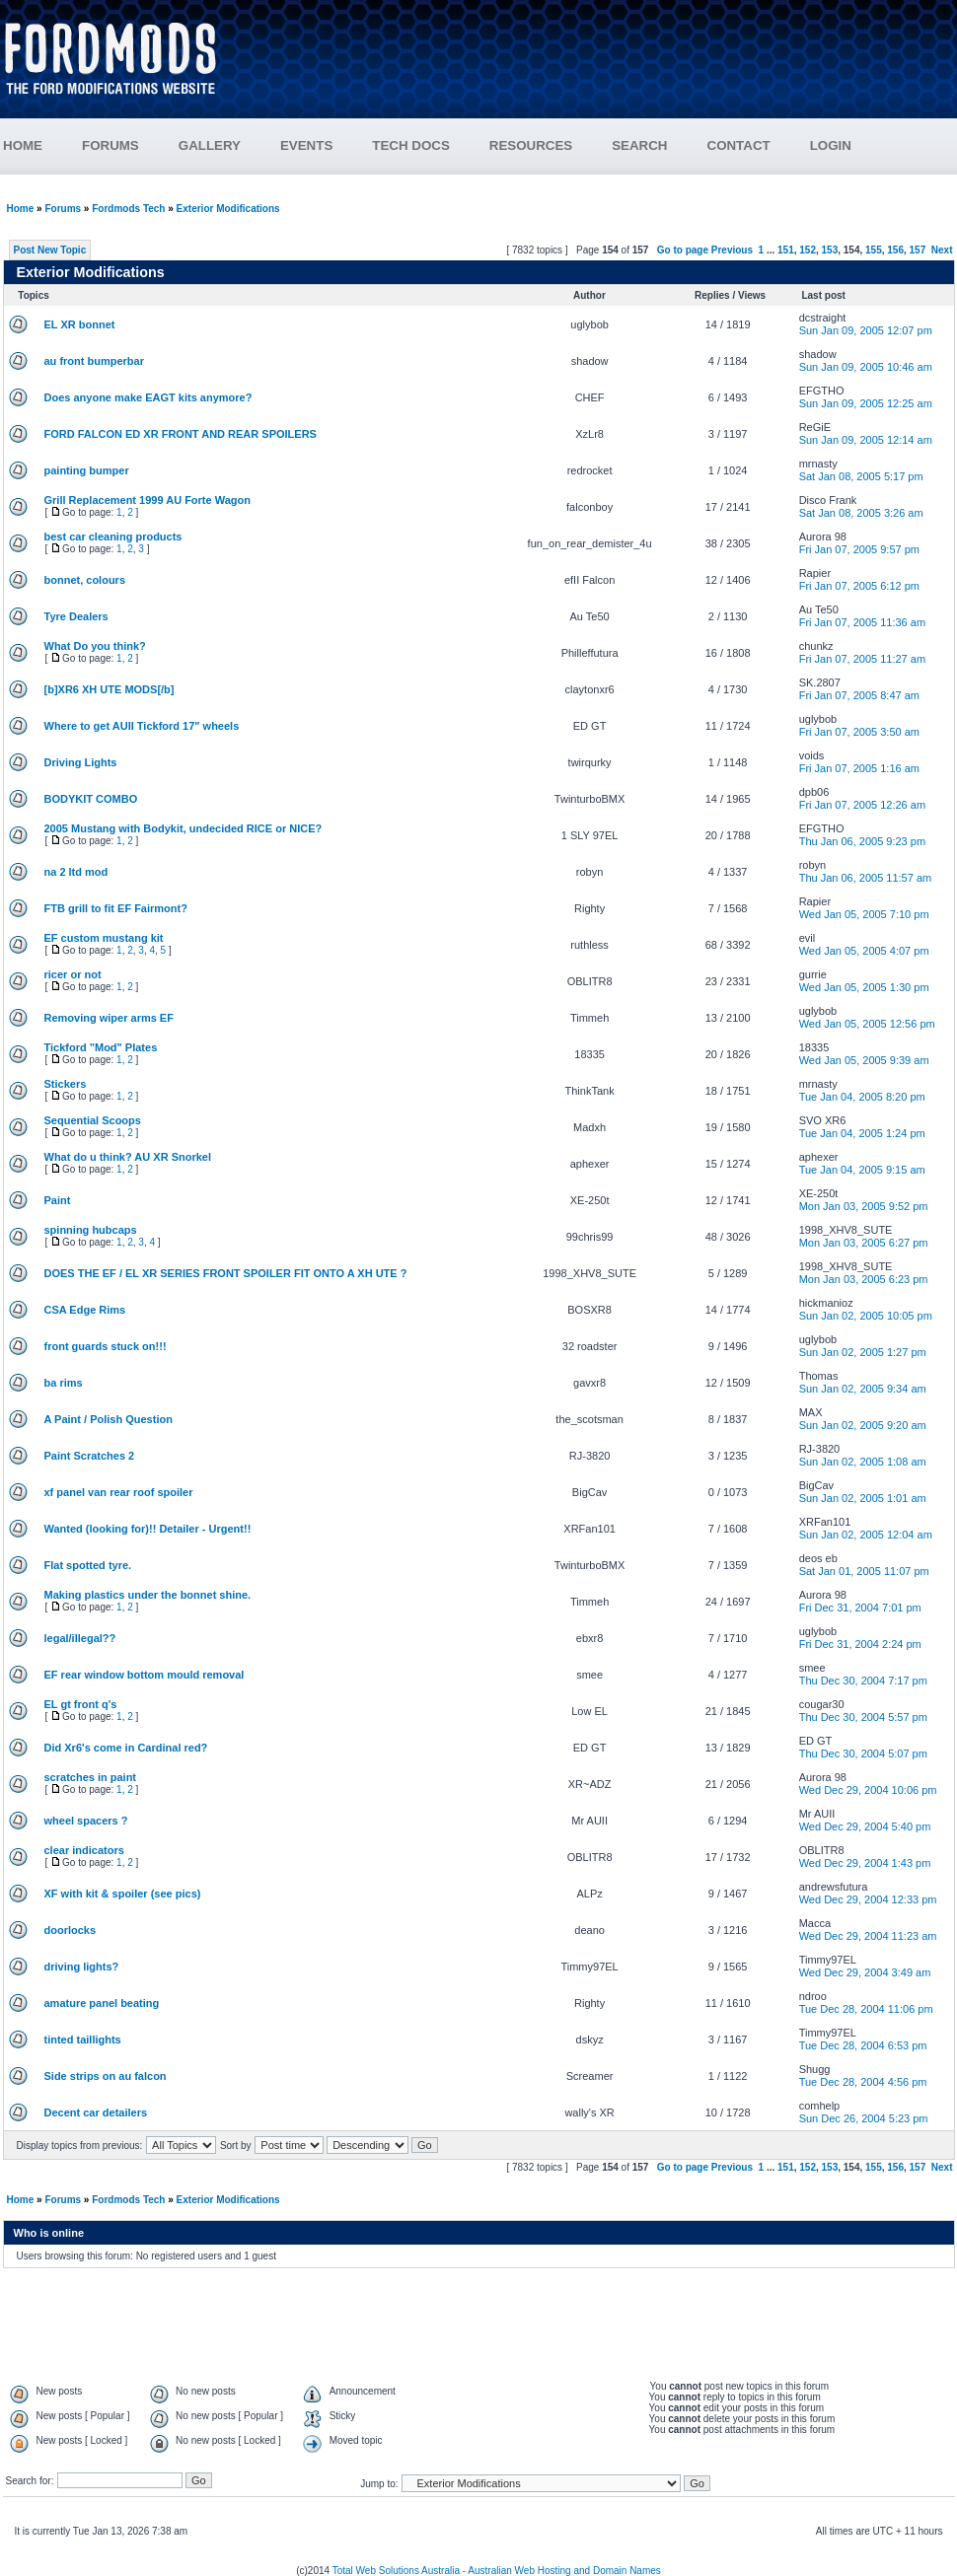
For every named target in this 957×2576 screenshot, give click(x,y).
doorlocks (70, 1930)
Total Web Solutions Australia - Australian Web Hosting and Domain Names (496, 2570)
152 (807, 250)
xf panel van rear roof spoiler (118, 1492)
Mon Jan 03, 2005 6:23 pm (863, 1279)
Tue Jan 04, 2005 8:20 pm (862, 1097)
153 (830, 250)
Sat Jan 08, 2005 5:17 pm (861, 476)
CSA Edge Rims (85, 1310)
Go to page (682, 250)
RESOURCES (550, 145)
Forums (62, 208)
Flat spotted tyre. (88, 1565)
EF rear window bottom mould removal (144, 1675)
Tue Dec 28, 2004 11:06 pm (866, 2009)
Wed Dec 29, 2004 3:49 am (865, 1972)
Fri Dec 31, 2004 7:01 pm (860, 1607)
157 (918, 250)
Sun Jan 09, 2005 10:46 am (865, 367)
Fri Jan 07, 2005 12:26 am (862, 805)
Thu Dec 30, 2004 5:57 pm (863, 1717)
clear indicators (84, 1850)
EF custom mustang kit (104, 938)
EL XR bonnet (79, 324)
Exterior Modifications (228, 208)
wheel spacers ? (86, 1820)
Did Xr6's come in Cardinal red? (126, 1747)
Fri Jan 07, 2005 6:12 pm (859, 586)
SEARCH (639, 145)
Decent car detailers (96, 2112)
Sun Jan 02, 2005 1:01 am (862, 1498)
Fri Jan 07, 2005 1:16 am (859, 768)
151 (785, 250)
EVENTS (326, 145)
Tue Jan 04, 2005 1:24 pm (862, 1133)
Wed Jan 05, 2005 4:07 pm (864, 951)
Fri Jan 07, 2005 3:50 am (859, 732)
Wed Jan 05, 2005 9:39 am (864, 1060)
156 (895, 250)
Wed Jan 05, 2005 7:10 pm (864, 914)
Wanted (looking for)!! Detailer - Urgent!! (148, 1529)
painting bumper (86, 470)
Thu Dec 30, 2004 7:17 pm (863, 1680)
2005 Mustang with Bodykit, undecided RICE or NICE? (183, 828)
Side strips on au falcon (105, 2076)
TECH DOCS (411, 145)
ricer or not (73, 974)
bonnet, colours (85, 580)
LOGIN (830, 145)
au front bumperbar (94, 361)
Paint (57, 1200)
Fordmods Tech (128, 208)
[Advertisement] (598, 66)
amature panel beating (102, 2003)
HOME (22, 145)
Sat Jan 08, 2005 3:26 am (861, 513)
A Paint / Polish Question (108, 1419)
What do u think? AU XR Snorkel (127, 1157)
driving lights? (81, 1966)
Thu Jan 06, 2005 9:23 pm (862, 841)
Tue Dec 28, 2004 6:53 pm (863, 2045)
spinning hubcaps (90, 1230)
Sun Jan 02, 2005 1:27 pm (862, 1352)
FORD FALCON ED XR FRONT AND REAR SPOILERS (180, 434)
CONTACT (739, 145)
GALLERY (210, 145)
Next (942, 250)
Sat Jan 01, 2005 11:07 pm (864, 1571)
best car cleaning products (113, 536)
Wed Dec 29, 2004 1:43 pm (865, 1863)
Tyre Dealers (76, 616)
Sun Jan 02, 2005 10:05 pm (865, 1316)
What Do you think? (95, 646)
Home (21, 208)
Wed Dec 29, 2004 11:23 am (868, 1936)
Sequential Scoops (92, 1120)
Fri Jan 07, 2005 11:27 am (862, 659)
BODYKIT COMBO (91, 799)
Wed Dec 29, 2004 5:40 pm (865, 1826)
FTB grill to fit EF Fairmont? (115, 908)
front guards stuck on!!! (105, 1346)
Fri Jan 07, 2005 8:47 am (859, 695)
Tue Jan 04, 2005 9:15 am (862, 1170)
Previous (732, 250)
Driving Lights (80, 762)
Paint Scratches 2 (89, 1456)
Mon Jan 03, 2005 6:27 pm (863, 1243)
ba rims (63, 1383)
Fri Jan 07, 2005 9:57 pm (859, 549)
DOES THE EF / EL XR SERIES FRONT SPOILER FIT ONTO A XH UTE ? (225, 1273)
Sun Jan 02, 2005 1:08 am (862, 1461)
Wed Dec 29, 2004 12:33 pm (868, 1899)
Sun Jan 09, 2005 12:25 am (865, 403)
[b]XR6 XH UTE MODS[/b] (109, 689)
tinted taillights (82, 2039)
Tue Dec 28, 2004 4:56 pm (863, 2082)
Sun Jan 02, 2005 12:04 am (865, 1534)
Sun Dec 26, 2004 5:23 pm (863, 2118)
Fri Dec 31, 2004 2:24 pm (860, 1644)
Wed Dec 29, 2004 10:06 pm (868, 1790)
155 (873, 250)
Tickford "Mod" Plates (101, 1047)
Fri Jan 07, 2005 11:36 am (862, 622)
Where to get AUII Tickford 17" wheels (142, 726)
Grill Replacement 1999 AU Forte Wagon (147, 500)
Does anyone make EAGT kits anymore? (148, 397)
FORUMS (130, 145)
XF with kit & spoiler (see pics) (122, 1893)
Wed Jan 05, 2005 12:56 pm (867, 1024)
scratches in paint (90, 1777)
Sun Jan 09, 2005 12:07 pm (865, 330)
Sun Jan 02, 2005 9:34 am (862, 1389)
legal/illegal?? (80, 1638)
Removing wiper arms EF (109, 1018)
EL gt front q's (80, 1704)
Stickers (65, 1084)
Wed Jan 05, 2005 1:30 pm (864, 987)
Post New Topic (50, 250)
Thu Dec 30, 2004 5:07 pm (863, 1753)
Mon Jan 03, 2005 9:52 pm (863, 1206)
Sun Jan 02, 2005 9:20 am (862, 1425)
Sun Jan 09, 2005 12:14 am (865, 440)
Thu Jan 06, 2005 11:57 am (865, 878)
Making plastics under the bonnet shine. (148, 1595)
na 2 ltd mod (76, 872)
